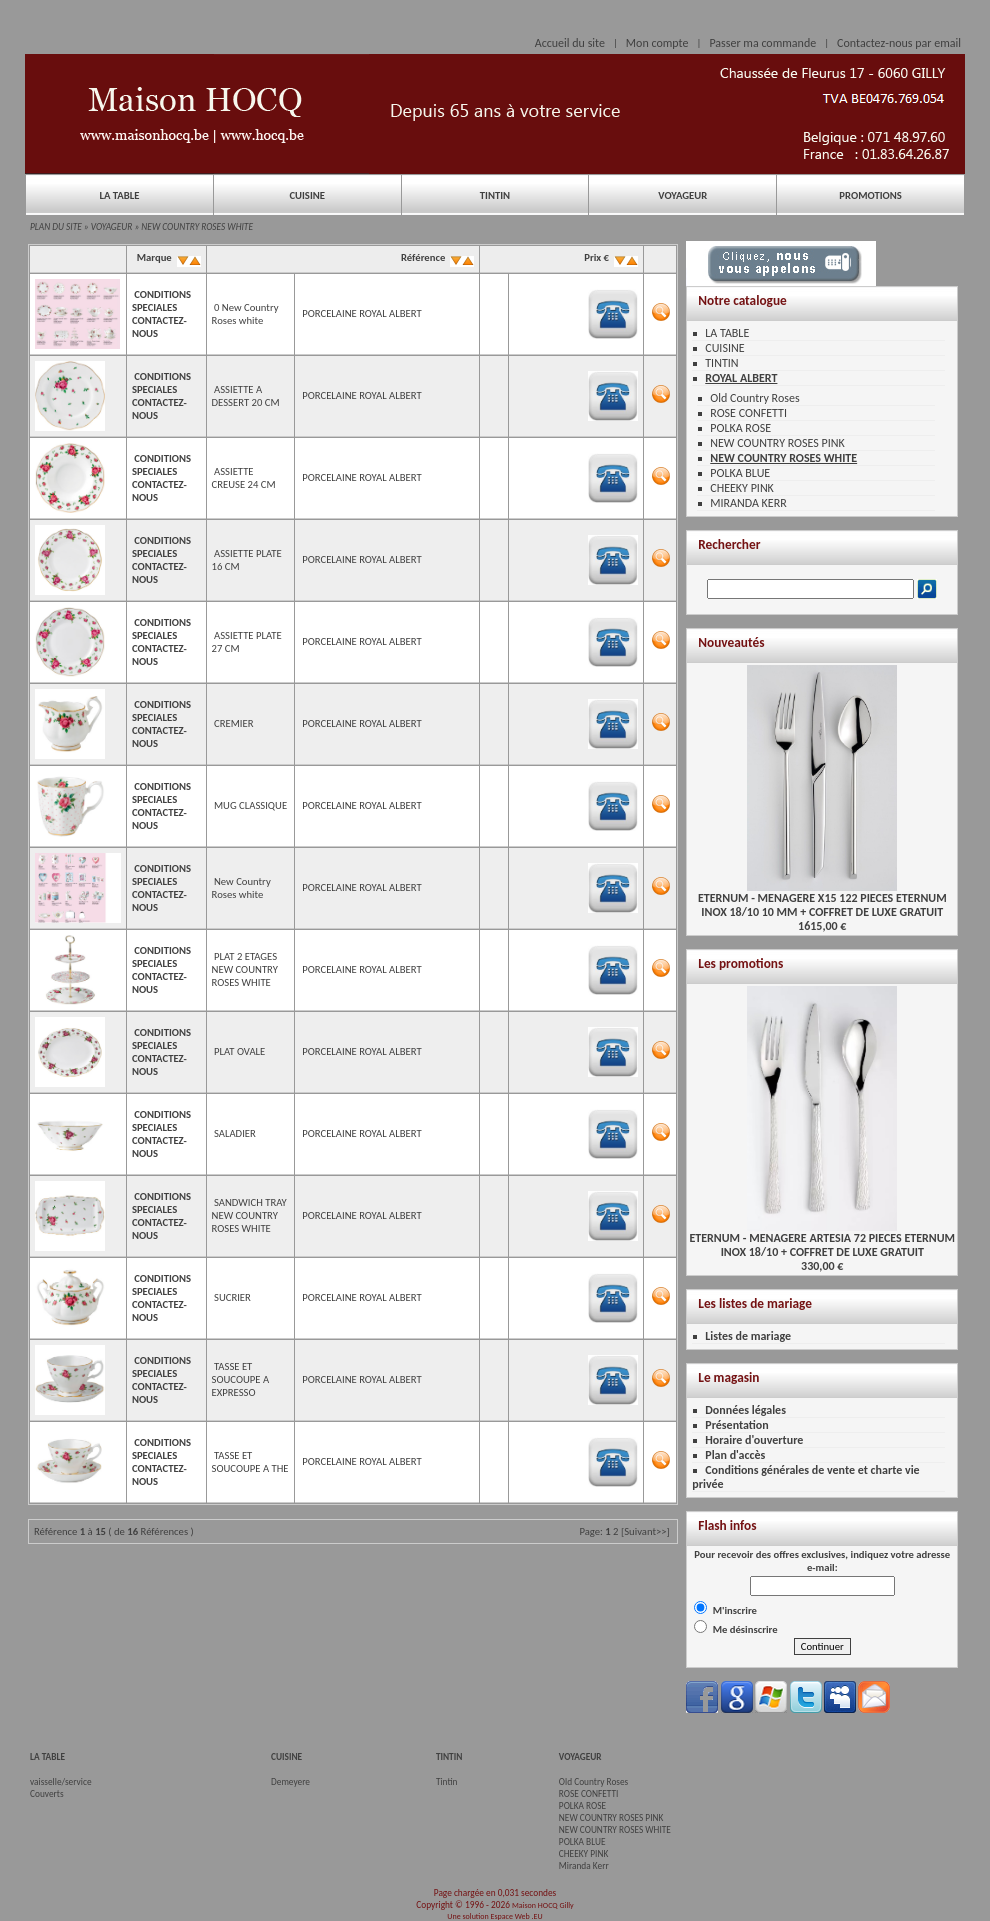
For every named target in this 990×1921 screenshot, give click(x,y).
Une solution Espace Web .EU (494, 1916)
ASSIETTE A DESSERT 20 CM (246, 396)
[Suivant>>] (645, 1531)
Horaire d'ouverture (754, 1440)
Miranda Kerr (584, 1866)
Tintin (447, 1782)
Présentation (737, 1425)
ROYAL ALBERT (741, 378)
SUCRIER (232, 1297)
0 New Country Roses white (245, 314)
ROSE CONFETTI (748, 413)
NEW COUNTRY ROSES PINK (777, 443)
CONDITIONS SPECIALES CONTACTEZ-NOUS (161, 314)
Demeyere (290, 1782)
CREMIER (233, 723)
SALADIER (235, 1133)
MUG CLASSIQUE (250, 805)
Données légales (745, 1410)
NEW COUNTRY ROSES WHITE (197, 227)
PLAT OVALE (239, 1051)
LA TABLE (119, 195)
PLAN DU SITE (56, 227)
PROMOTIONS (870, 195)
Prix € (610, 257)
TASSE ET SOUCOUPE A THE (250, 1462)
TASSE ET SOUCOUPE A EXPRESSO (241, 1379)
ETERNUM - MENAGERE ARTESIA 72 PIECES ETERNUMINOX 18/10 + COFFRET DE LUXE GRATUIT (822, 1239)
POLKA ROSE (740, 428)
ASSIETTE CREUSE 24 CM (244, 478)
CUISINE (307, 195)
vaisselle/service (61, 1782)
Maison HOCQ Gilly (543, 1905)
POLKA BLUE (740, 473)
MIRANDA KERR (748, 503)
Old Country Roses (754, 398)
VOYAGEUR (682, 195)
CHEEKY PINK (742, 488)
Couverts (47, 1794)
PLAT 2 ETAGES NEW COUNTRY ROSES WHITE (245, 969)
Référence (436, 257)
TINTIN (495, 195)
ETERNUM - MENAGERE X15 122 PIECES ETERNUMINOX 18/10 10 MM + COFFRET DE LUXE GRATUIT (822, 899)
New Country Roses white (241, 888)
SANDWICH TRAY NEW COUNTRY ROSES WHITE (249, 1215)
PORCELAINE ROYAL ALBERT (361, 313)
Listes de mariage (748, 1336)
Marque (167, 257)
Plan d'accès (735, 1455)
